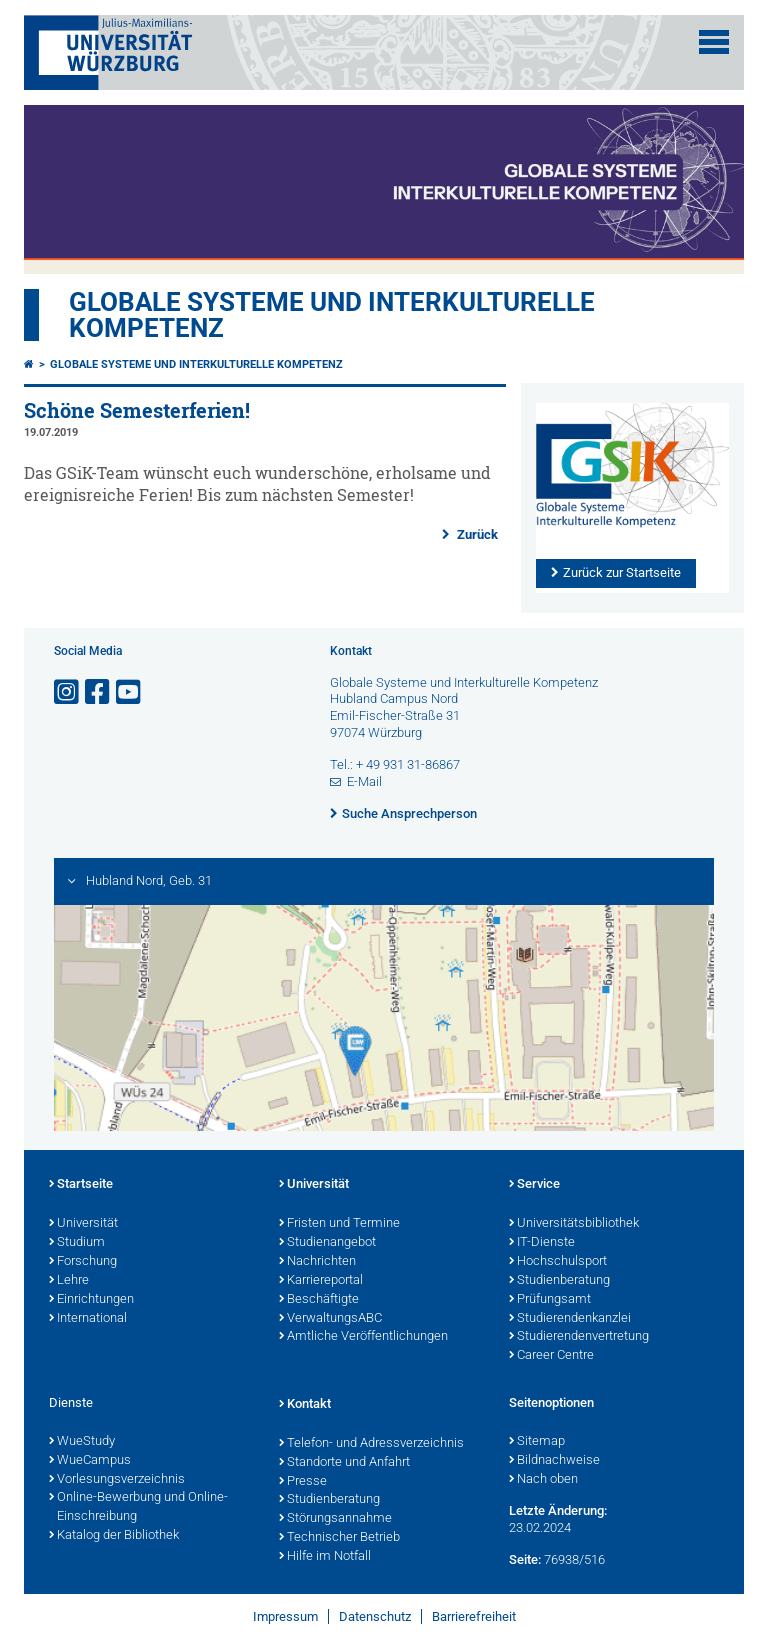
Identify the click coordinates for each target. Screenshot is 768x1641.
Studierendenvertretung (579, 1337)
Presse (303, 1482)
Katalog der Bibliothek (114, 1536)
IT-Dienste (542, 1243)
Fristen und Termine (339, 1224)
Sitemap (537, 1442)
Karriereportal (321, 1281)
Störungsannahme (335, 1519)
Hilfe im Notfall (325, 1557)
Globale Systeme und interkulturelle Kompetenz (196, 364)
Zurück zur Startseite (622, 572)
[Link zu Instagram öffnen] (68, 692)
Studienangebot (327, 1243)
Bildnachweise (554, 1461)
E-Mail (364, 781)
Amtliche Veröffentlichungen (363, 1337)
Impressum (285, 1616)
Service (534, 1185)
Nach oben (543, 1480)
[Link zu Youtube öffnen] (130, 692)
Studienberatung (559, 1281)
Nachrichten (317, 1262)
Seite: (525, 1559)
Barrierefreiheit (474, 1616)
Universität (83, 1224)
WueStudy (82, 1442)
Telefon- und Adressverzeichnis (371, 1444)
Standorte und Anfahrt (344, 1463)
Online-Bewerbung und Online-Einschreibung (138, 1507)
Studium (77, 1243)
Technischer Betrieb (339, 1538)
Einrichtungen (91, 1300)
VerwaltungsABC (330, 1319)
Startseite (81, 1185)
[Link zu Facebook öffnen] (99, 692)
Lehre (69, 1281)
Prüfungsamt (550, 1300)
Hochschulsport (558, 1262)
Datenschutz (375, 1616)
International (88, 1319)
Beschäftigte (319, 1300)
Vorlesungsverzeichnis (117, 1480)
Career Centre (551, 1356)
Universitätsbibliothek (574, 1224)
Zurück (476, 534)
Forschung (83, 1262)
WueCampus (90, 1461)
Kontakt (305, 1405)
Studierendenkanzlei (570, 1319)
